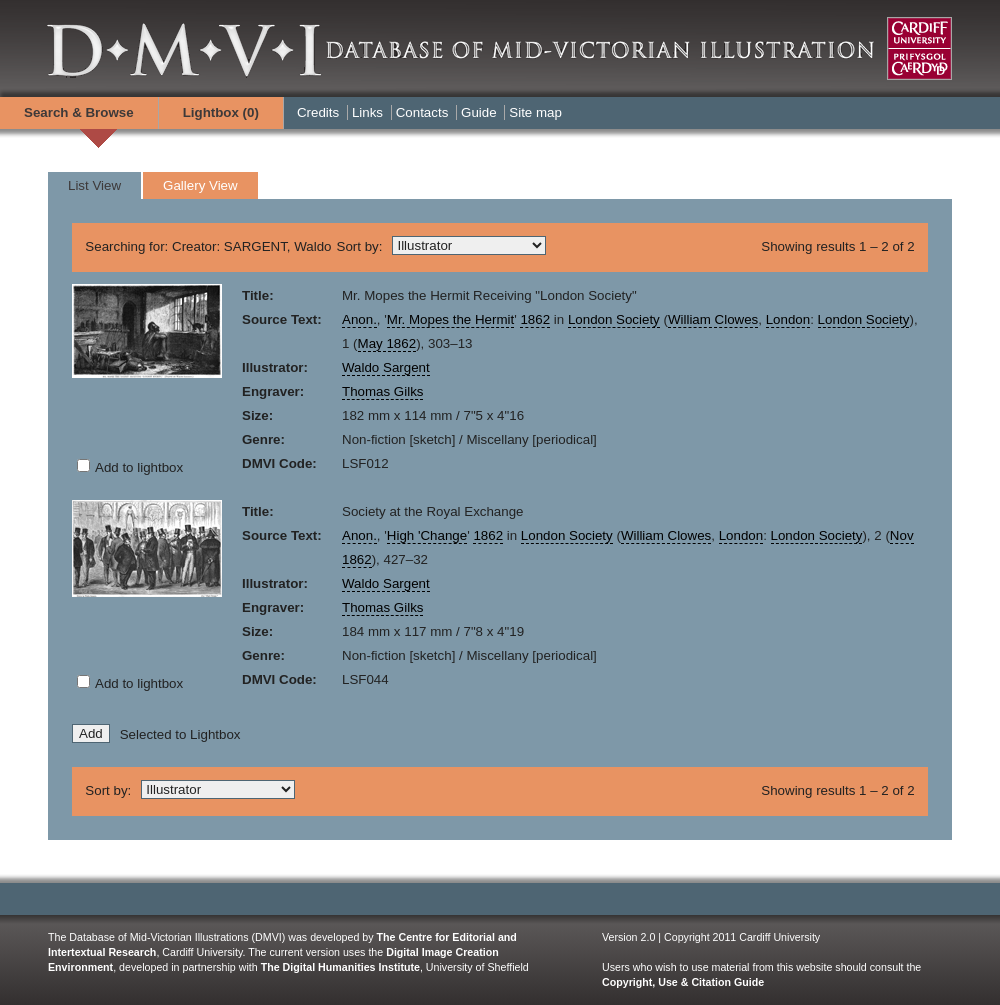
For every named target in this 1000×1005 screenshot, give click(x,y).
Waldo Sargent (386, 367)
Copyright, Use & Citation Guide (683, 982)
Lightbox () (221, 112)
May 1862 (387, 343)
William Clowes (713, 319)
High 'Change (427, 535)
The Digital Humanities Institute (340, 967)
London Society (614, 319)
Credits (318, 112)
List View (94, 185)
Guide (479, 112)
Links (367, 112)
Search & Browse (79, 112)
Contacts (422, 112)
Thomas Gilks (382, 391)
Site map (535, 112)
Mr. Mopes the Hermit (450, 319)
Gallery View (200, 185)
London (788, 319)
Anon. (359, 319)
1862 (535, 319)
